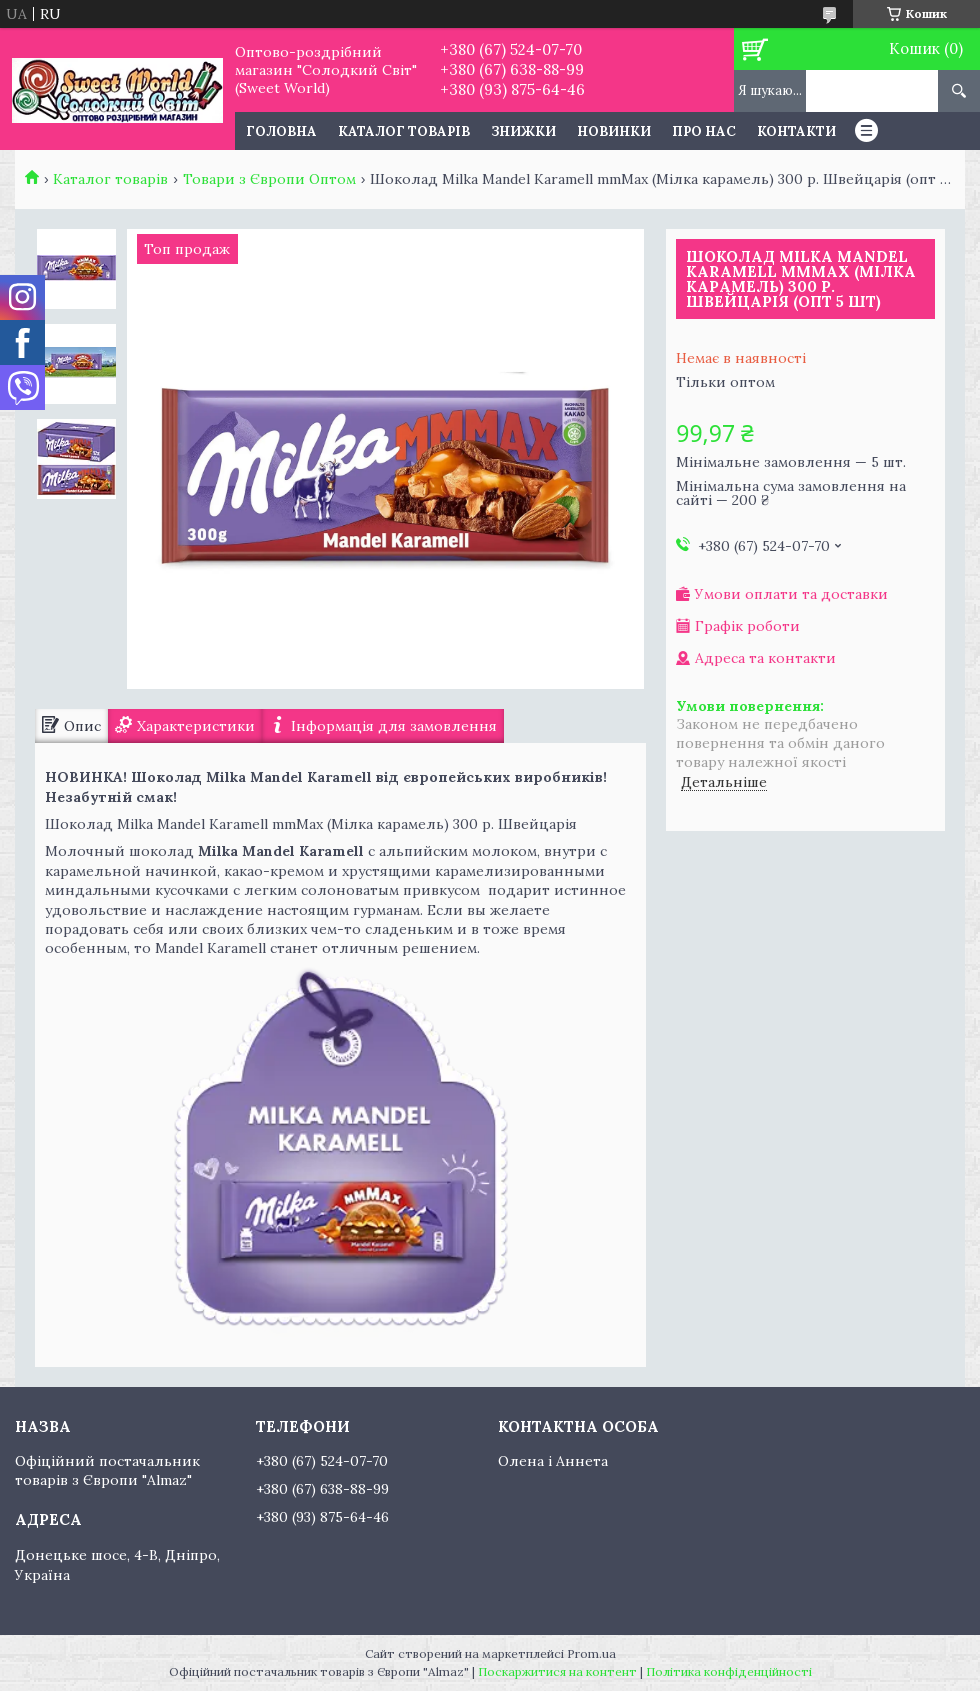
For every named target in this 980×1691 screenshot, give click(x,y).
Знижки (523, 131)
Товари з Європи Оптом (269, 179)
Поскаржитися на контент (557, 1671)
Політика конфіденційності (729, 1671)
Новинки (614, 131)
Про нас (704, 131)
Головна (281, 131)
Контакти (796, 131)
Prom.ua (591, 1653)
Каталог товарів (404, 131)
